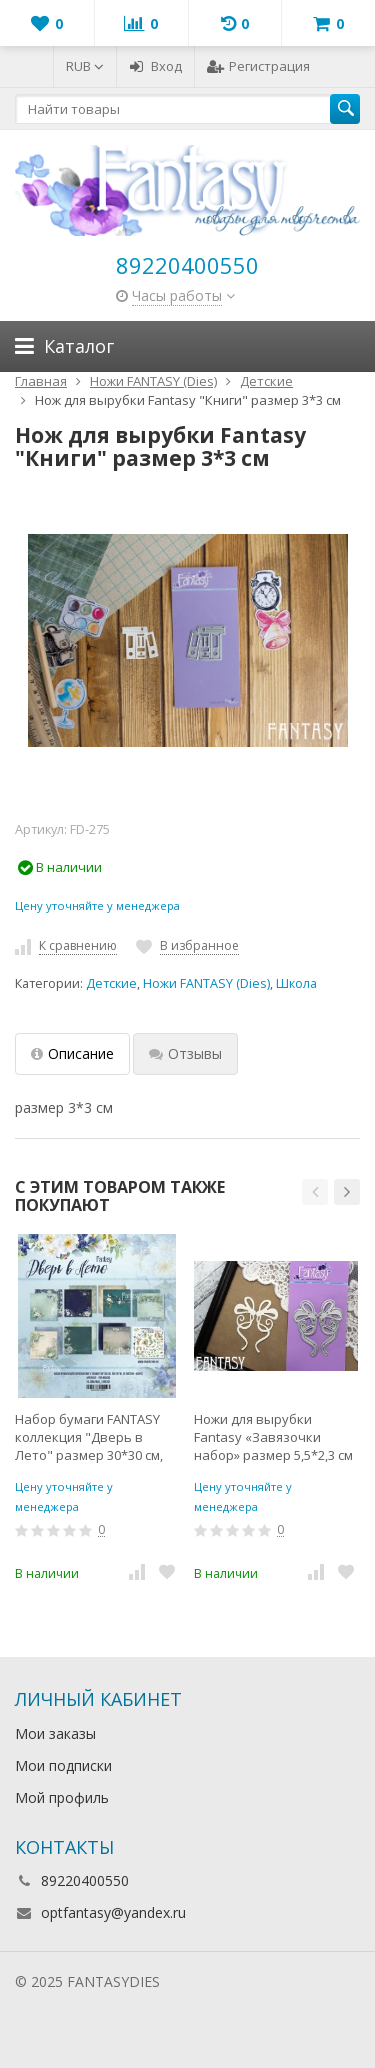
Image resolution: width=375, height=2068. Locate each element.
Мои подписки (63, 1765)
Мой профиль (62, 1797)
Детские (111, 983)
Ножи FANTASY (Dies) (206, 983)
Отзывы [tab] (185, 1053)
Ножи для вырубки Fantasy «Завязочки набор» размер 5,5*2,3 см (273, 1437)
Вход (155, 66)
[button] (315, 1192)
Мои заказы (55, 1733)
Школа (296, 983)
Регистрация (258, 66)
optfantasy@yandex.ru (113, 1912)
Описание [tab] (72, 1053)
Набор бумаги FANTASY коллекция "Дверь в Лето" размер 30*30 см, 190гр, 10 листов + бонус (90, 1437)
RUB (85, 66)
